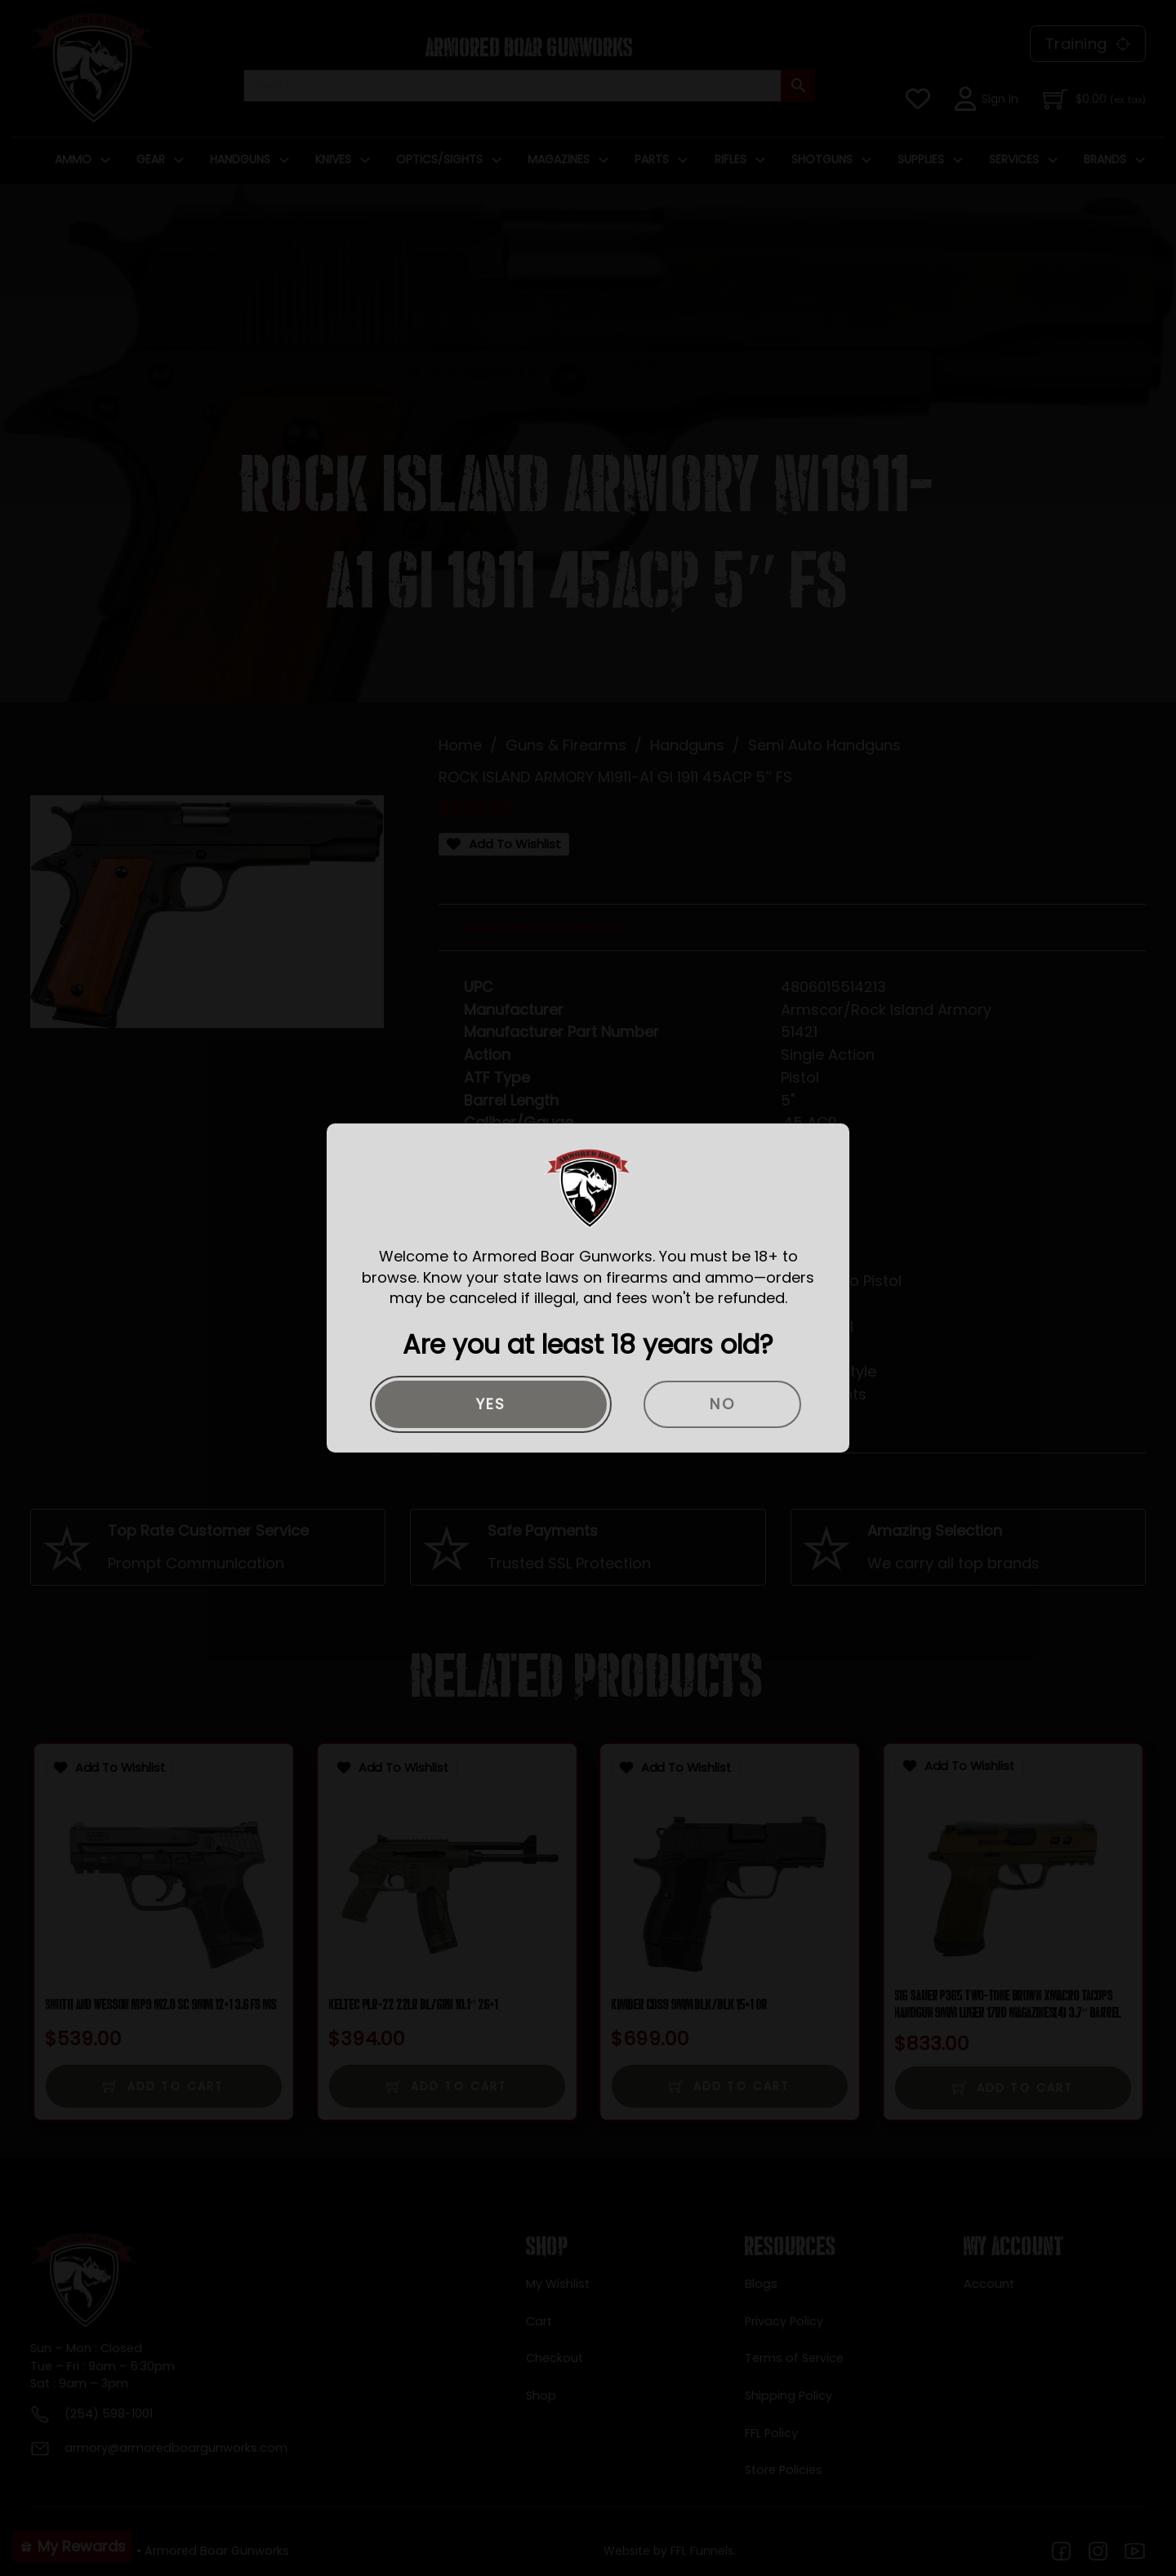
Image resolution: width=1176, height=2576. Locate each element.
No (722, 1404)
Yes (491, 1404)
